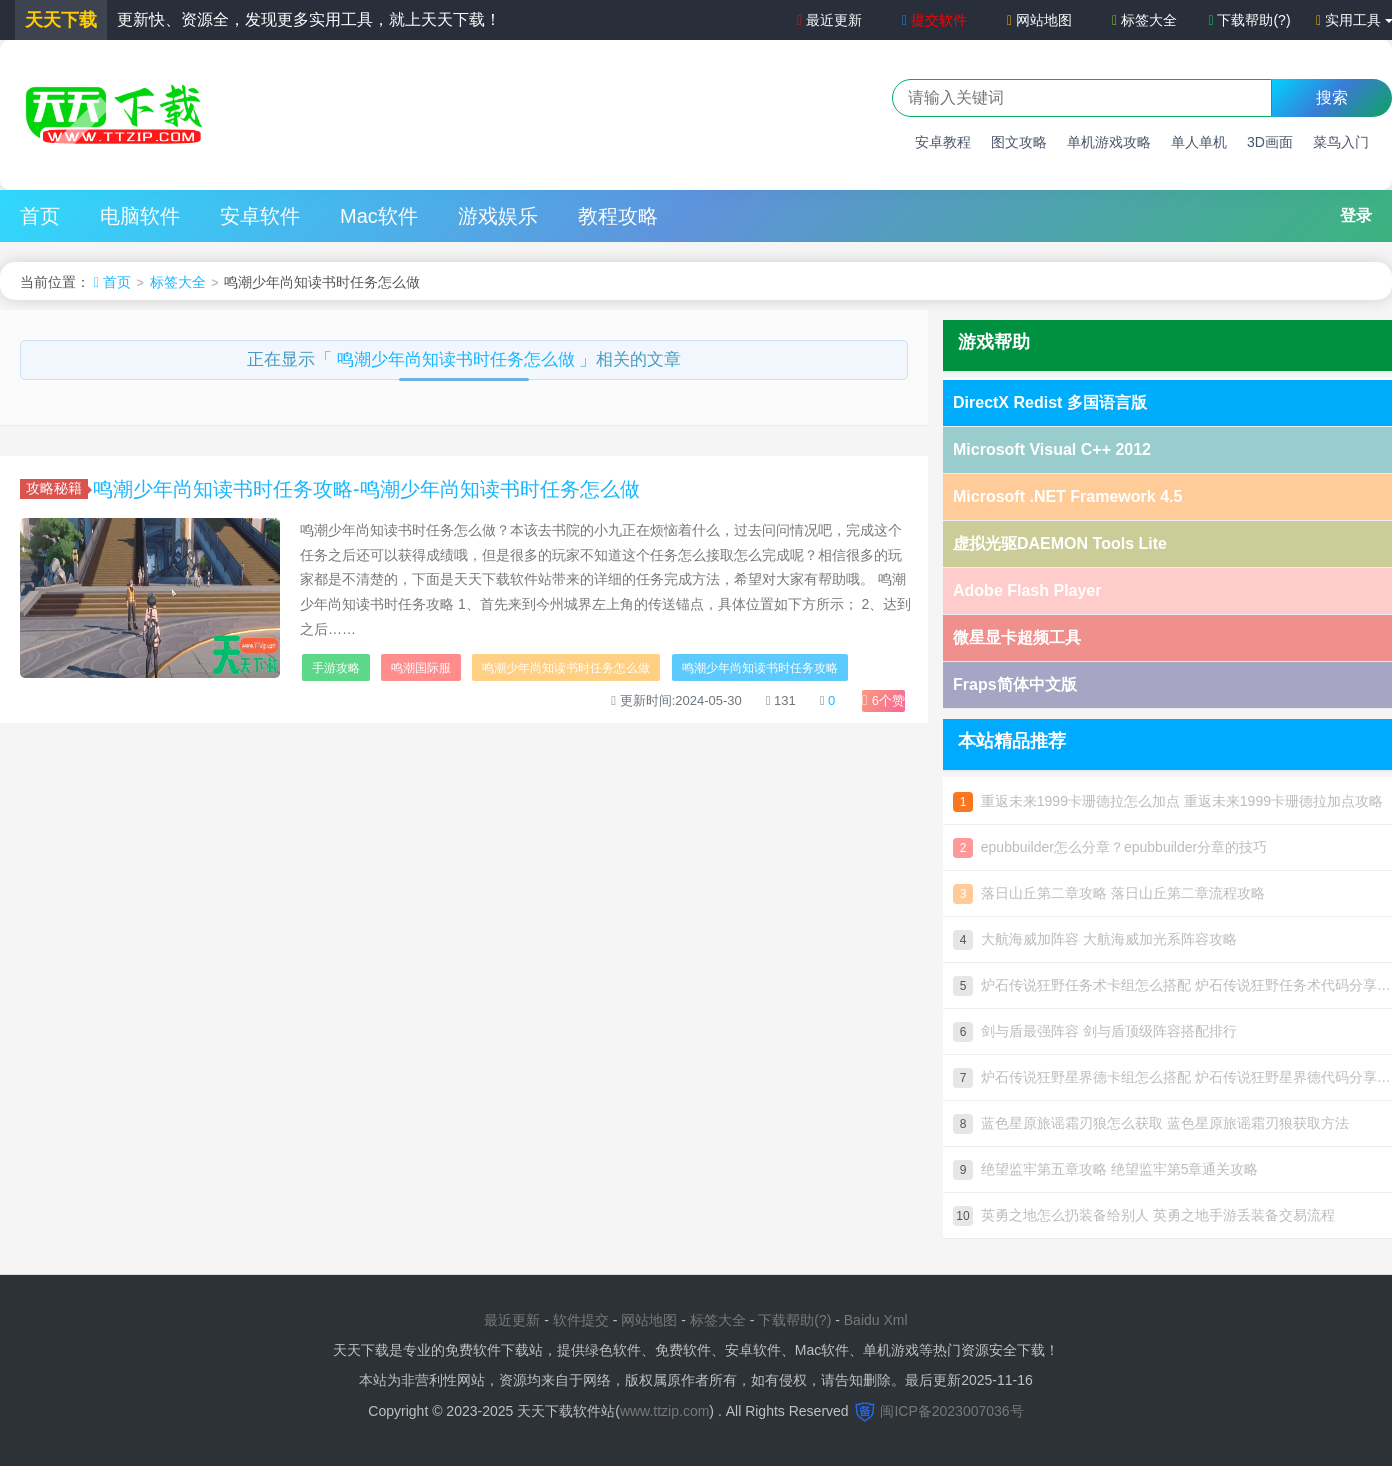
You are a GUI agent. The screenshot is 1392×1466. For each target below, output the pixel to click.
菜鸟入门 (1341, 142)
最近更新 (828, 20)
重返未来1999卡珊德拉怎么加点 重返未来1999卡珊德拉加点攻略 (1168, 801)
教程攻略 (618, 216)
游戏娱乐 (498, 216)
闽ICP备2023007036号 (951, 1411)
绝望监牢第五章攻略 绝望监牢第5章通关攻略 (1105, 1169)
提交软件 (934, 20)
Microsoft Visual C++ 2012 (1052, 449)
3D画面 (1270, 142)
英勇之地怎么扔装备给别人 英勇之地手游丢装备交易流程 (1144, 1215)
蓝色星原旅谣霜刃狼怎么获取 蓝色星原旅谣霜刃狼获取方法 (1151, 1123)
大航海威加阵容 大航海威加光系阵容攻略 (1095, 939)
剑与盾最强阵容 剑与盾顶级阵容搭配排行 (1095, 1031)
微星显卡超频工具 (1017, 637)
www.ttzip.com (664, 1411)
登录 (1356, 215)
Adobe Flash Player (1027, 590)
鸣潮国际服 (421, 668)
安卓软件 (260, 216)
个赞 (883, 700)
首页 (40, 216)
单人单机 (1199, 142)
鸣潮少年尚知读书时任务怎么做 (458, 359)
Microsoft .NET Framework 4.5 (1067, 496)
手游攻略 (336, 668)
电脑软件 (140, 216)
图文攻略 (1019, 142)
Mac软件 (379, 216)
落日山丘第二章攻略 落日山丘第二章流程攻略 (1109, 893)
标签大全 (1144, 20)
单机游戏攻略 (1109, 142)
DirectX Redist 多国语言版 (1050, 402)
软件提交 (581, 1320)
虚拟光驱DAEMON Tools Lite (1060, 543)
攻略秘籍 (57, 488)
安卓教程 (943, 142)
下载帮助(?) (1249, 20)
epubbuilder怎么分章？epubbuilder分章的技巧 (1110, 847)
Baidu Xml (876, 1320)
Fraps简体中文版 (1015, 684)
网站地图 (1039, 20)
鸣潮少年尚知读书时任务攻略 (760, 668)
